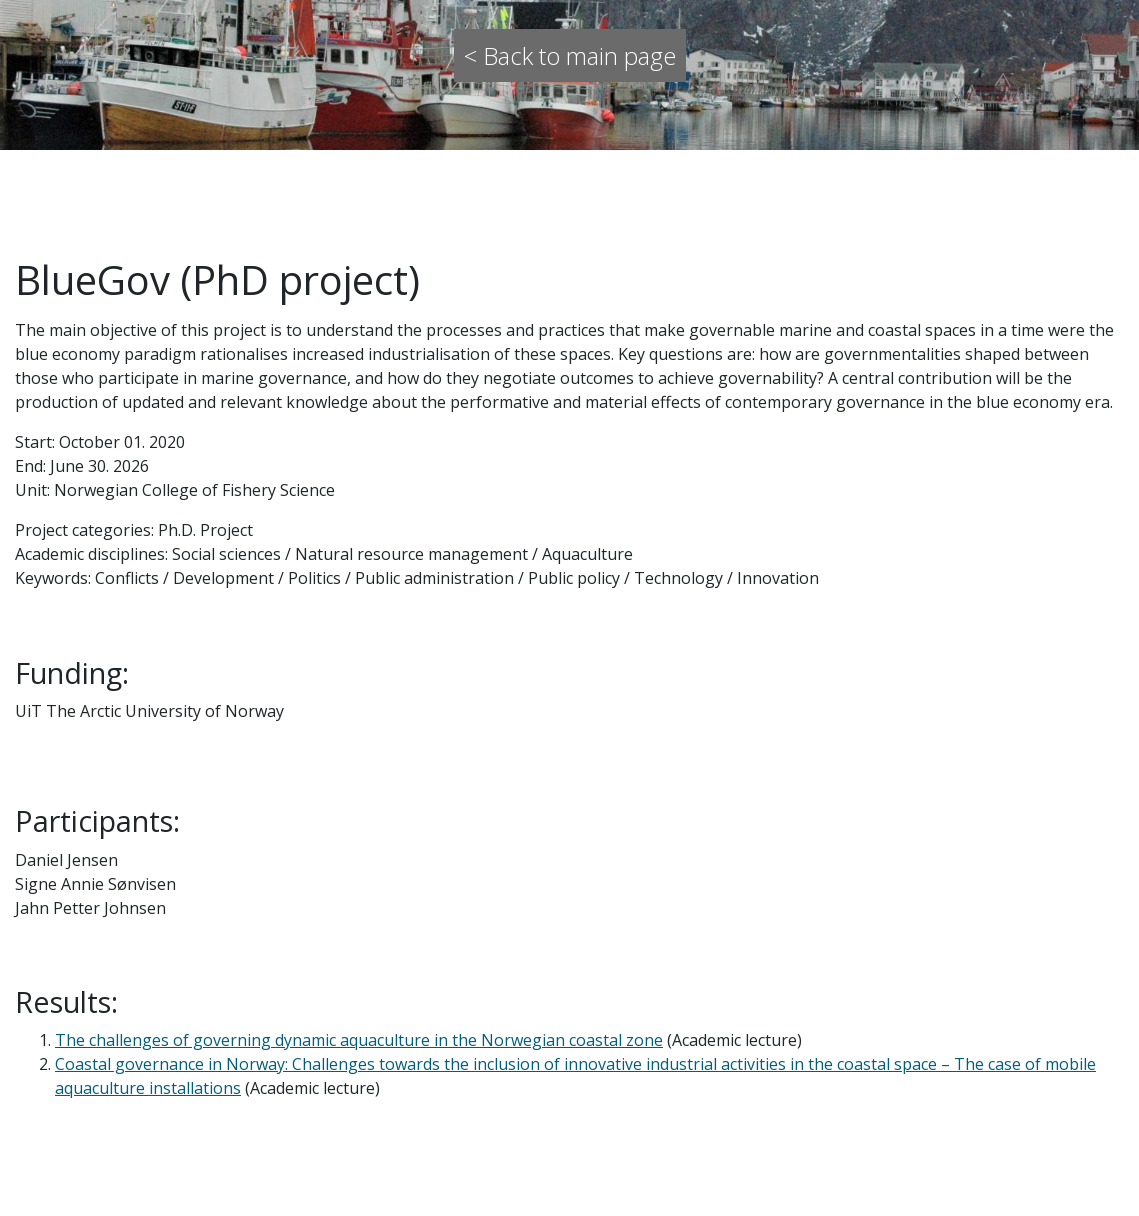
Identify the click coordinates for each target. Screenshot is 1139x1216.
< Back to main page (570, 55)
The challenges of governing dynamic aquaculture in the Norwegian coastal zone (359, 1040)
